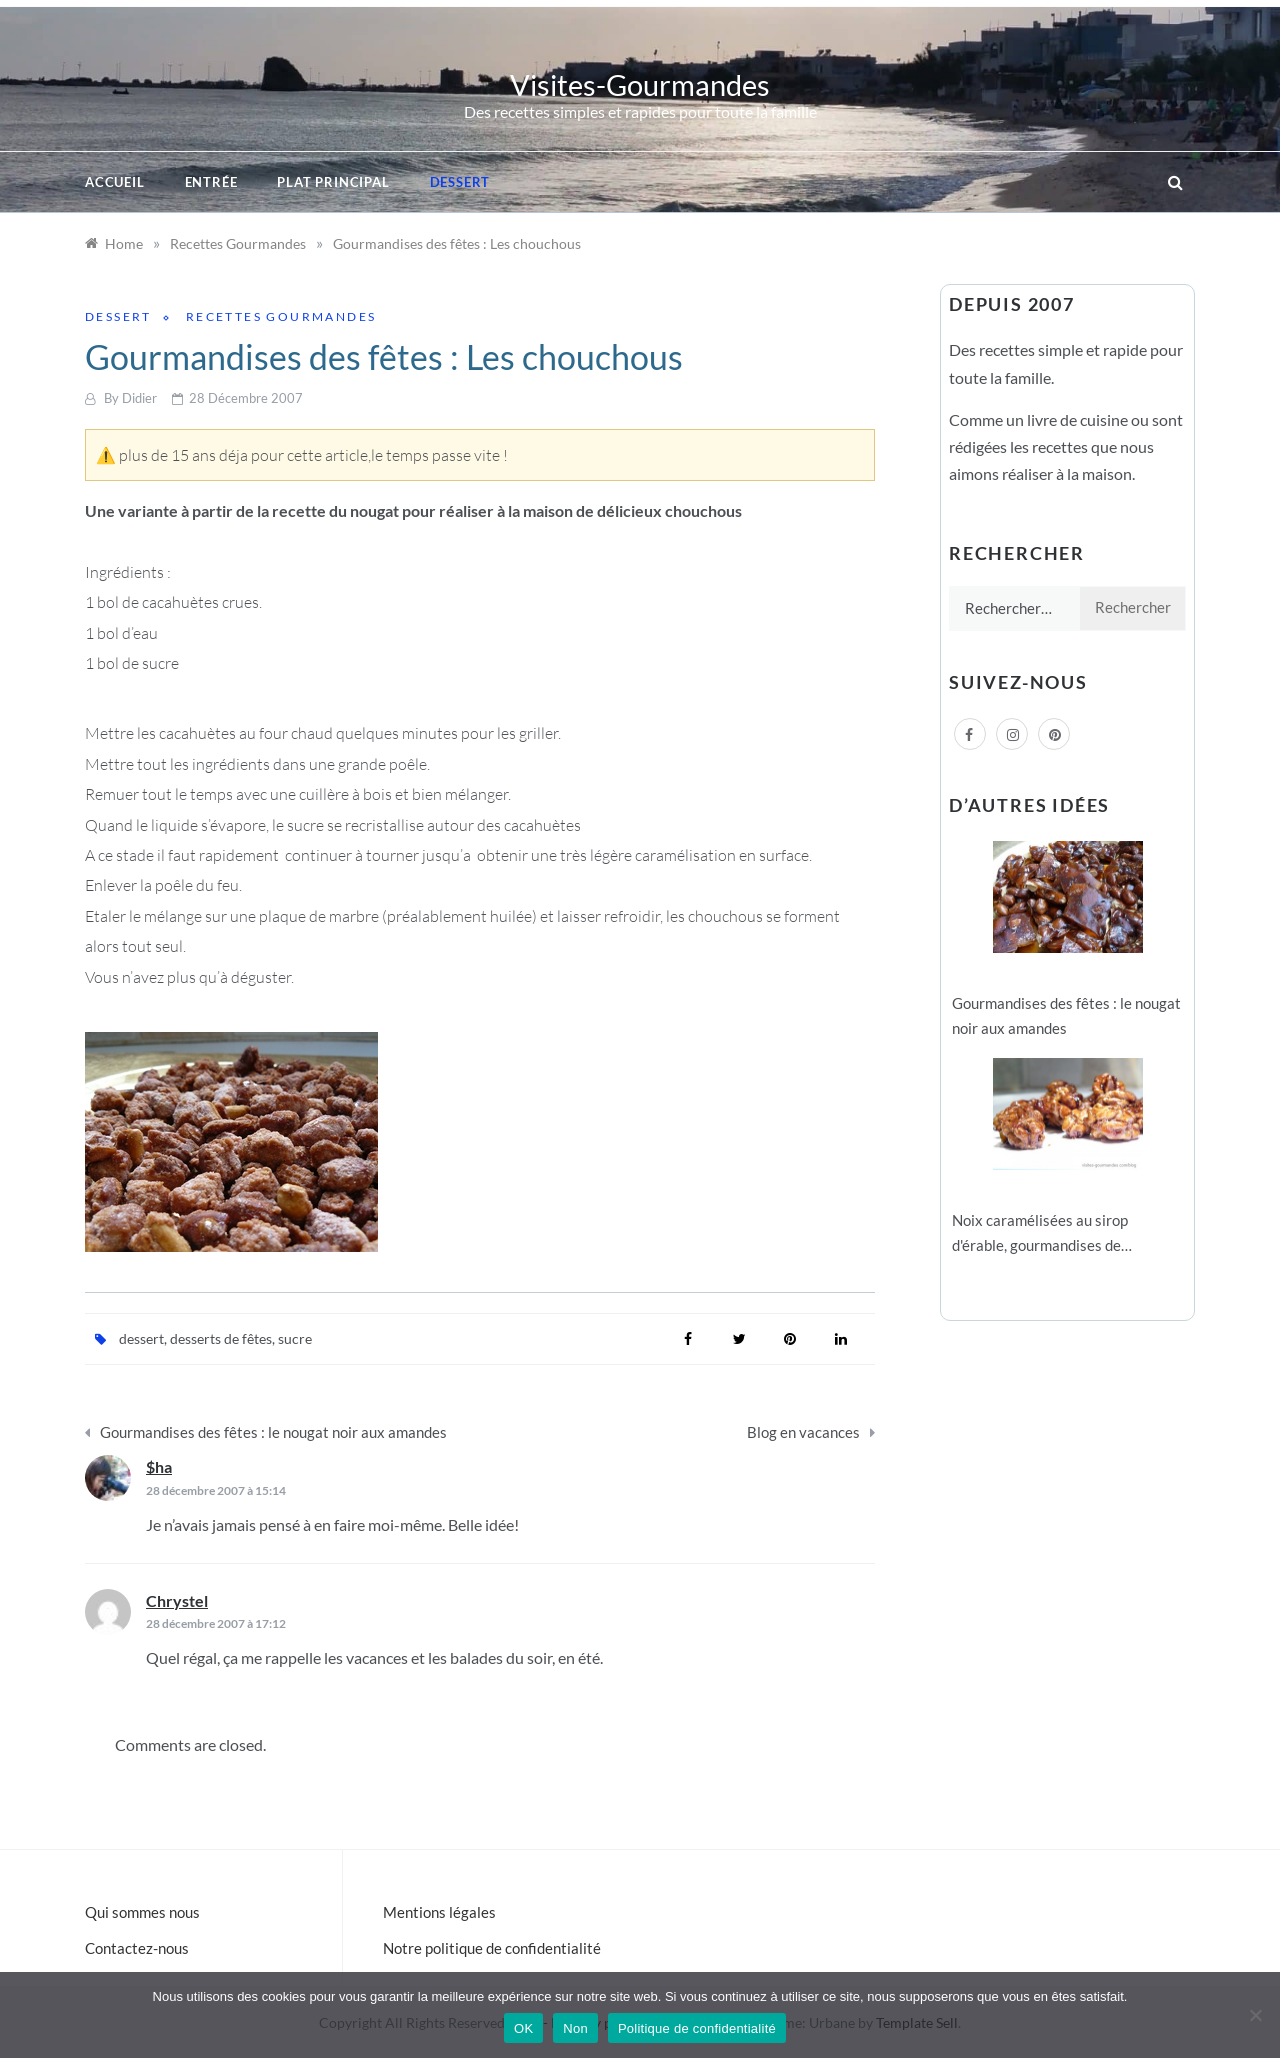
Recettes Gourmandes (281, 316)
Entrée (211, 182)
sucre (295, 1338)
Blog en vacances (803, 1432)
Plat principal (333, 182)
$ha (159, 1466)
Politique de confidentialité (697, 2028)
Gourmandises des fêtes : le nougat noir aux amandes (273, 1432)
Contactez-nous (137, 1948)
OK (523, 2028)
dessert (141, 1338)
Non (575, 2028)
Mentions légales (439, 1912)
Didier (139, 398)
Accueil (115, 182)
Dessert (460, 182)
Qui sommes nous (142, 1912)
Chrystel (177, 1600)
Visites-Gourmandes (640, 84)
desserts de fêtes (221, 1338)
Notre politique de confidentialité (492, 1948)
